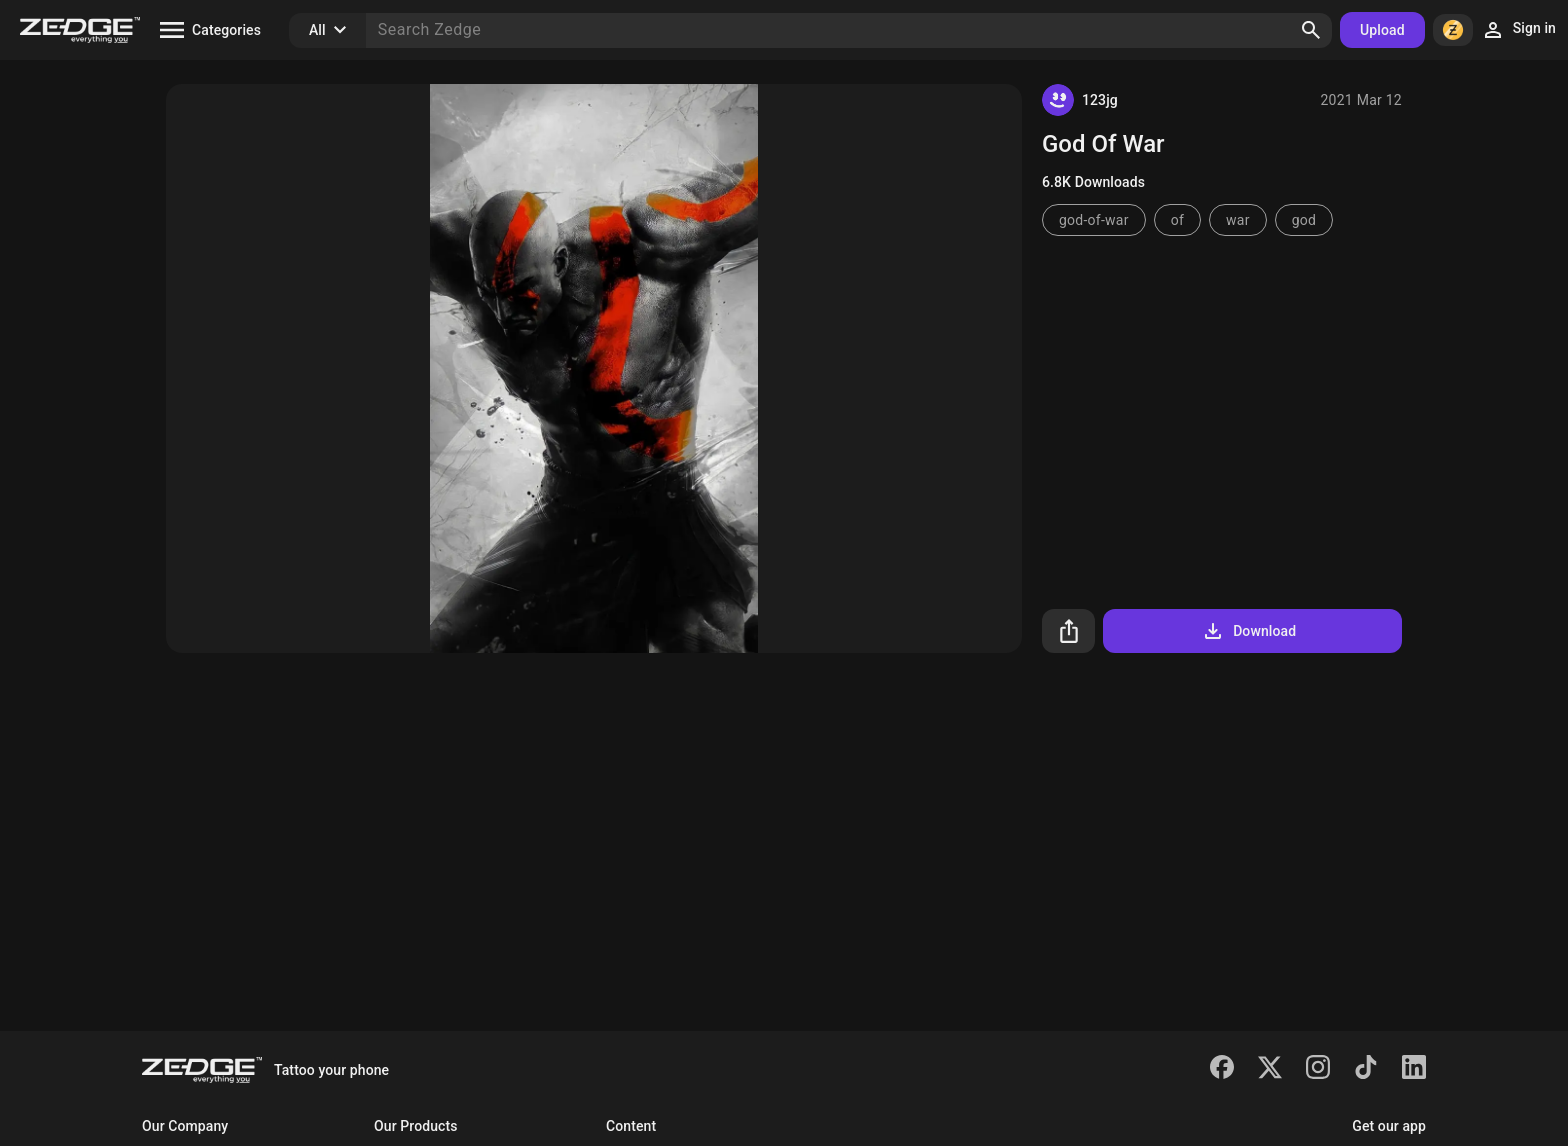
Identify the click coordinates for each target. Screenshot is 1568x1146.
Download (1248, 631)
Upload (1382, 30)
